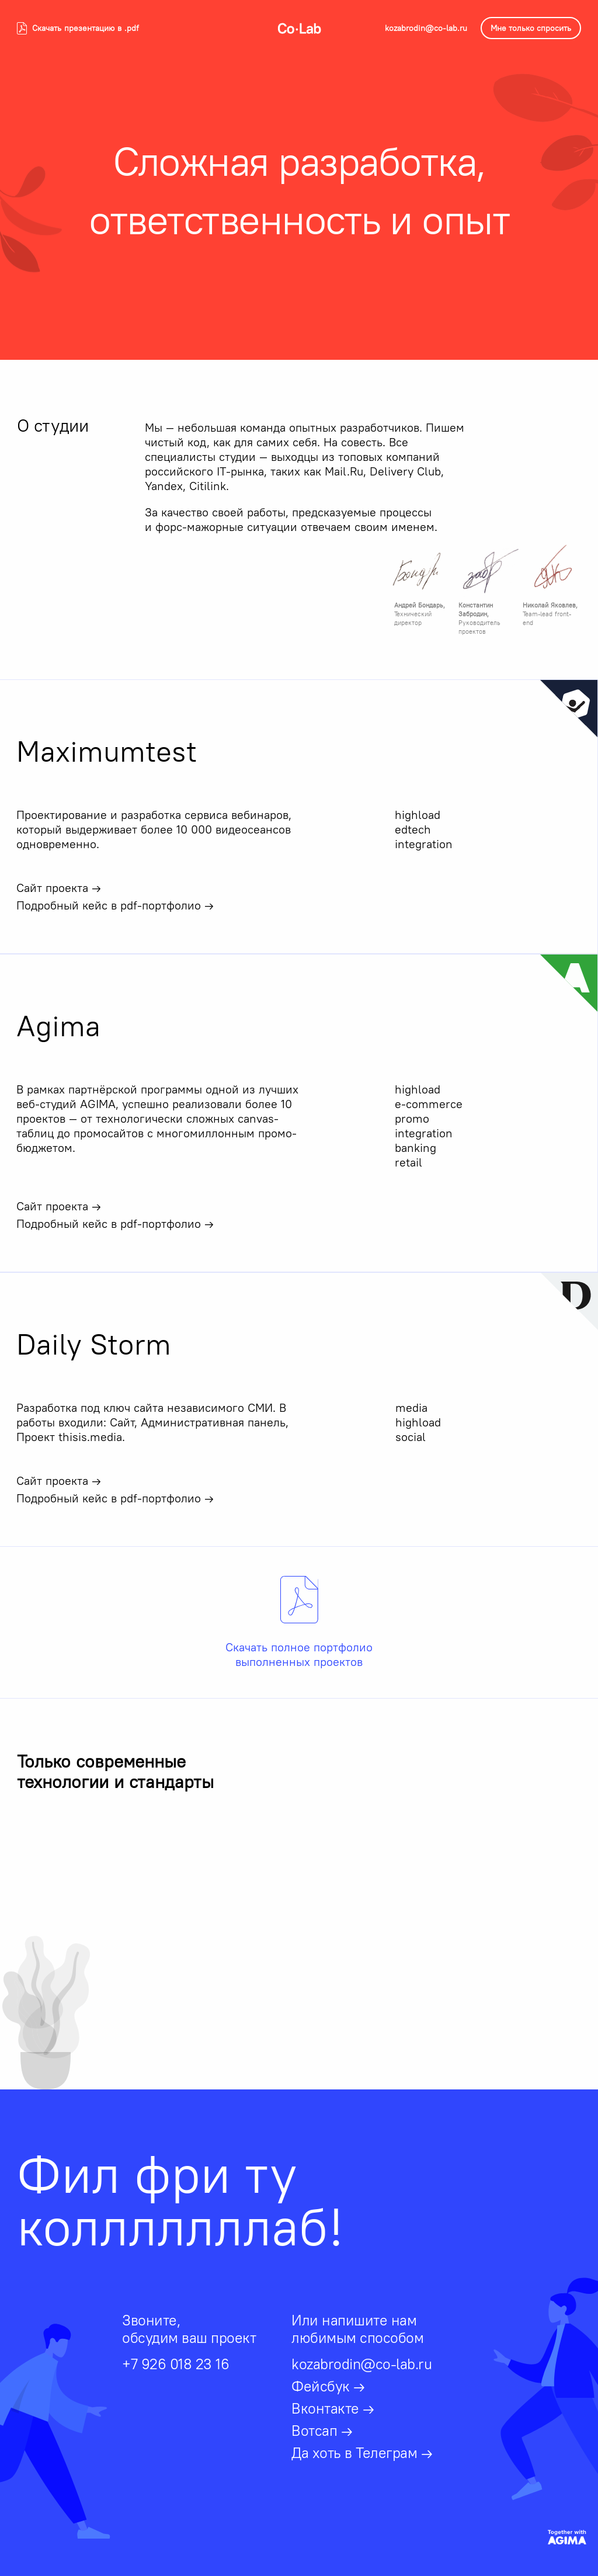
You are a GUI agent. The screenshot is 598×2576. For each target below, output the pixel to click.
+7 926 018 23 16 (175, 2364)
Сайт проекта (58, 887)
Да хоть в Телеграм (361, 2453)
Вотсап (321, 2430)
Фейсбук (328, 2386)
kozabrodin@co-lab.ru (426, 28)
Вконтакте (332, 2408)
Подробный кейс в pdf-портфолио (115, 905)
